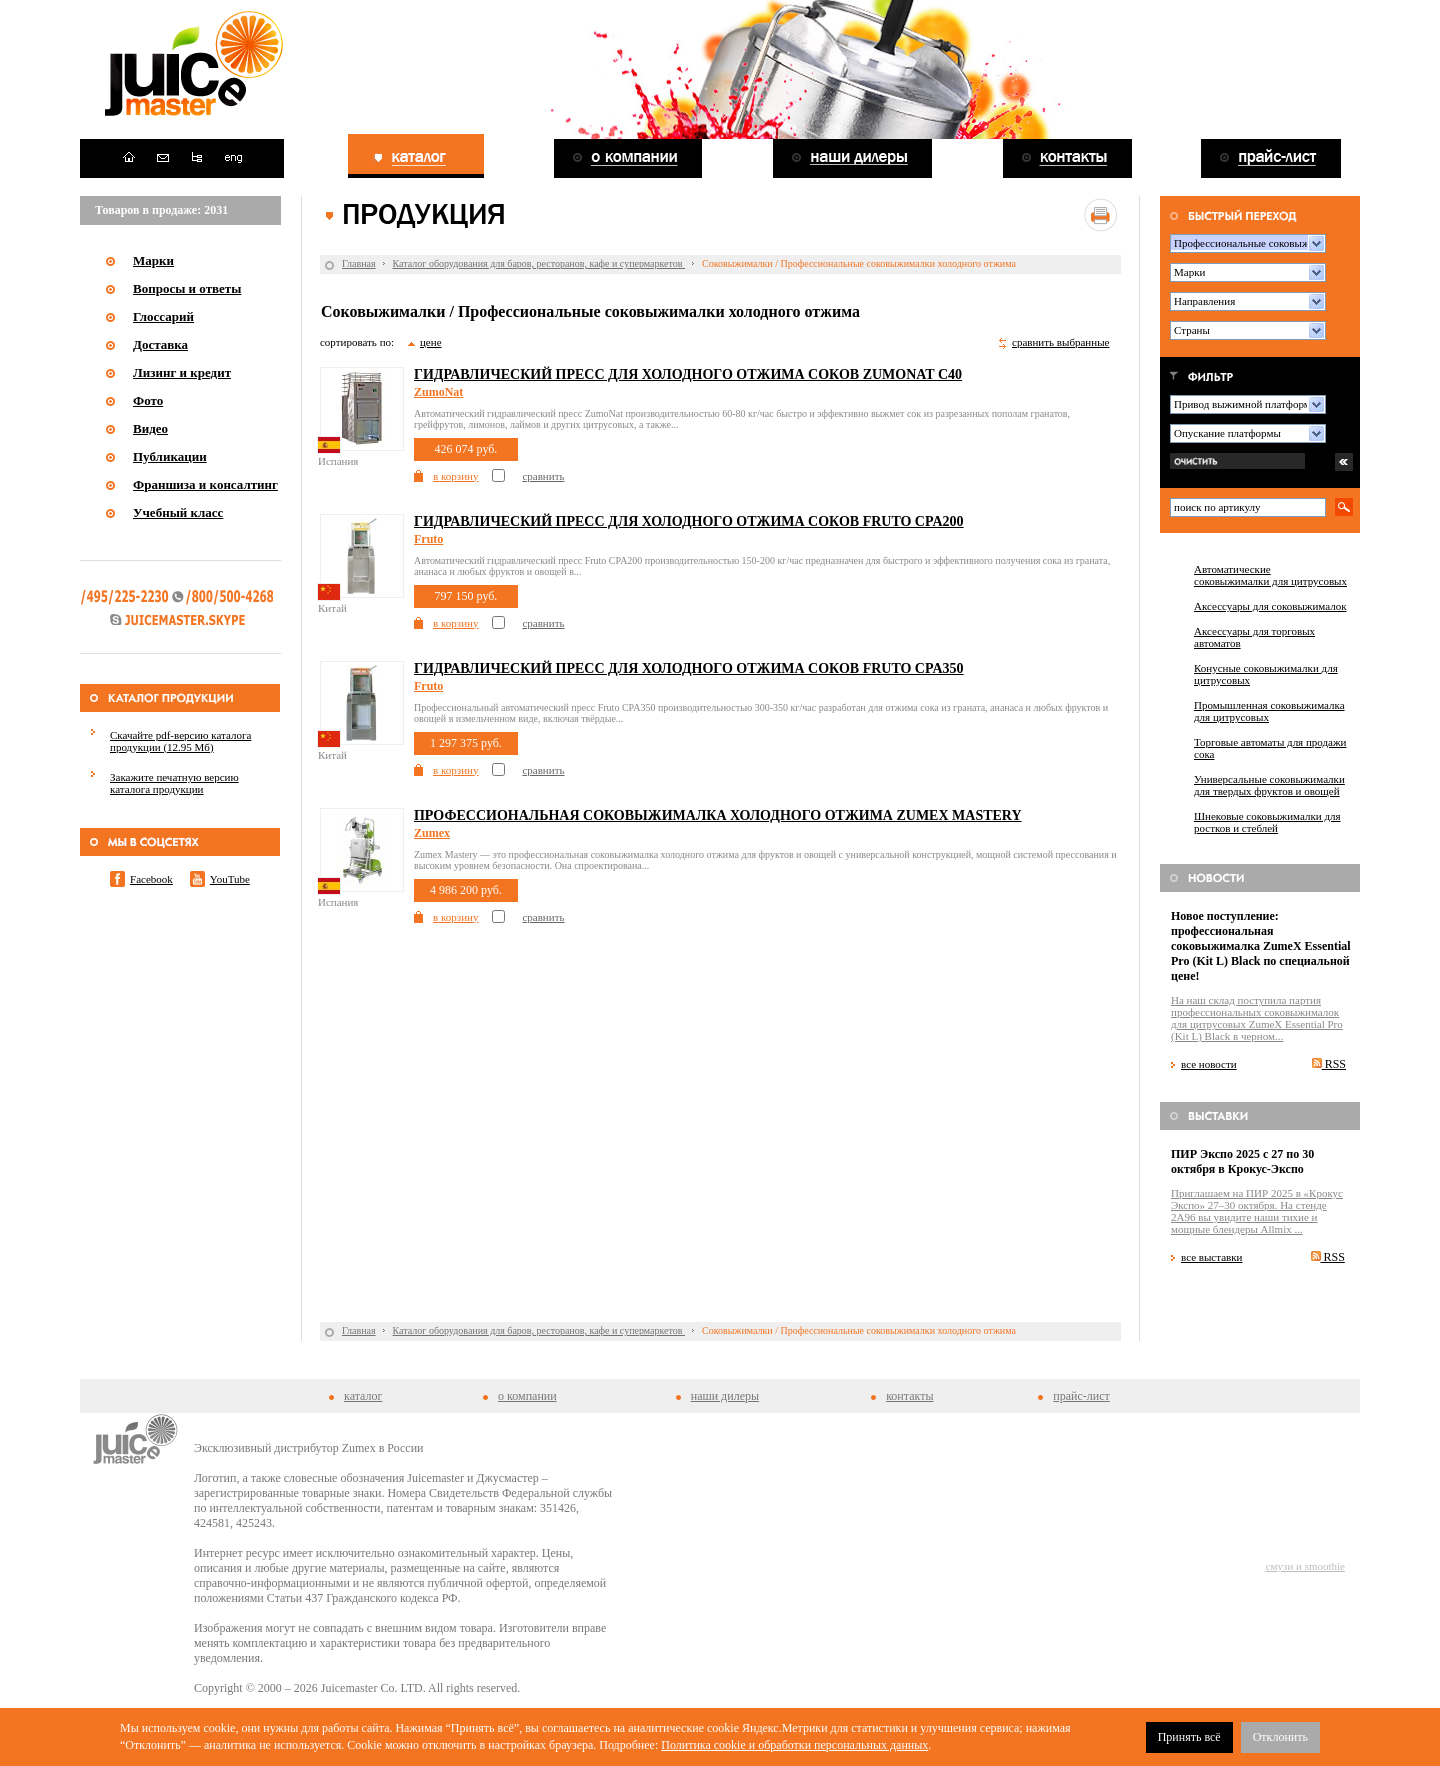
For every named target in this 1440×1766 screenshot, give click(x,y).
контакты (909, 1396)
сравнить (543, 476)
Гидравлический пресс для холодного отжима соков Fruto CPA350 (689, 668)
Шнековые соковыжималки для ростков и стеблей (1267, 822)
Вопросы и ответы (187, 288)
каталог (363, 1396)
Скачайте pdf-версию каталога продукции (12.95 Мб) (180, 741)
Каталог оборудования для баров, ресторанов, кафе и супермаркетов (539, 263)
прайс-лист (1081, 1396)
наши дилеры (725, 1396)
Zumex (432, 833)
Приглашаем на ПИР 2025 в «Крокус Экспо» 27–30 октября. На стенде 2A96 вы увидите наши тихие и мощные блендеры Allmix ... (1257, 1211)
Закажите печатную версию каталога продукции (174, 783)
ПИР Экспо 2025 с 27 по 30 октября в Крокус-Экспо (1242, 1161)
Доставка (160, 344)
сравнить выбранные (1060, 342)
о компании (527, 1396)
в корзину (455, 476)
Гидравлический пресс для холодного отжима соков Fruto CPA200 (689, 521)
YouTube (230, 879)
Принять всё (1189, 1737)
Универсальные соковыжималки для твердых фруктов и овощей (1269, 785)
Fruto (428, 539)
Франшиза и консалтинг (205, 484)
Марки (153, 260)
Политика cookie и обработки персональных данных (794, 1745)
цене (431, 342)
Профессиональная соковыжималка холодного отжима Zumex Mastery (718, 815)
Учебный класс (178, 512)
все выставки (1212, 1257)
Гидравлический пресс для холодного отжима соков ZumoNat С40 (688, 374)
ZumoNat (438, 392)
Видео (150, 428)
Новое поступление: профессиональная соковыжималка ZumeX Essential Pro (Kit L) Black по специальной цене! (1261, 946)
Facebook (151, 879)
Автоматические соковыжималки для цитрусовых (1270, 575)
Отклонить (1280, 1737)
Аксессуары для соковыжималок (1270, 606)
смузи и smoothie (1305, 1566)
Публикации (170, 456)
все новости (1209, 1064)
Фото (148, 400)
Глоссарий (163, 316)
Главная (359, 263)
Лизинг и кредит (182, 372)
